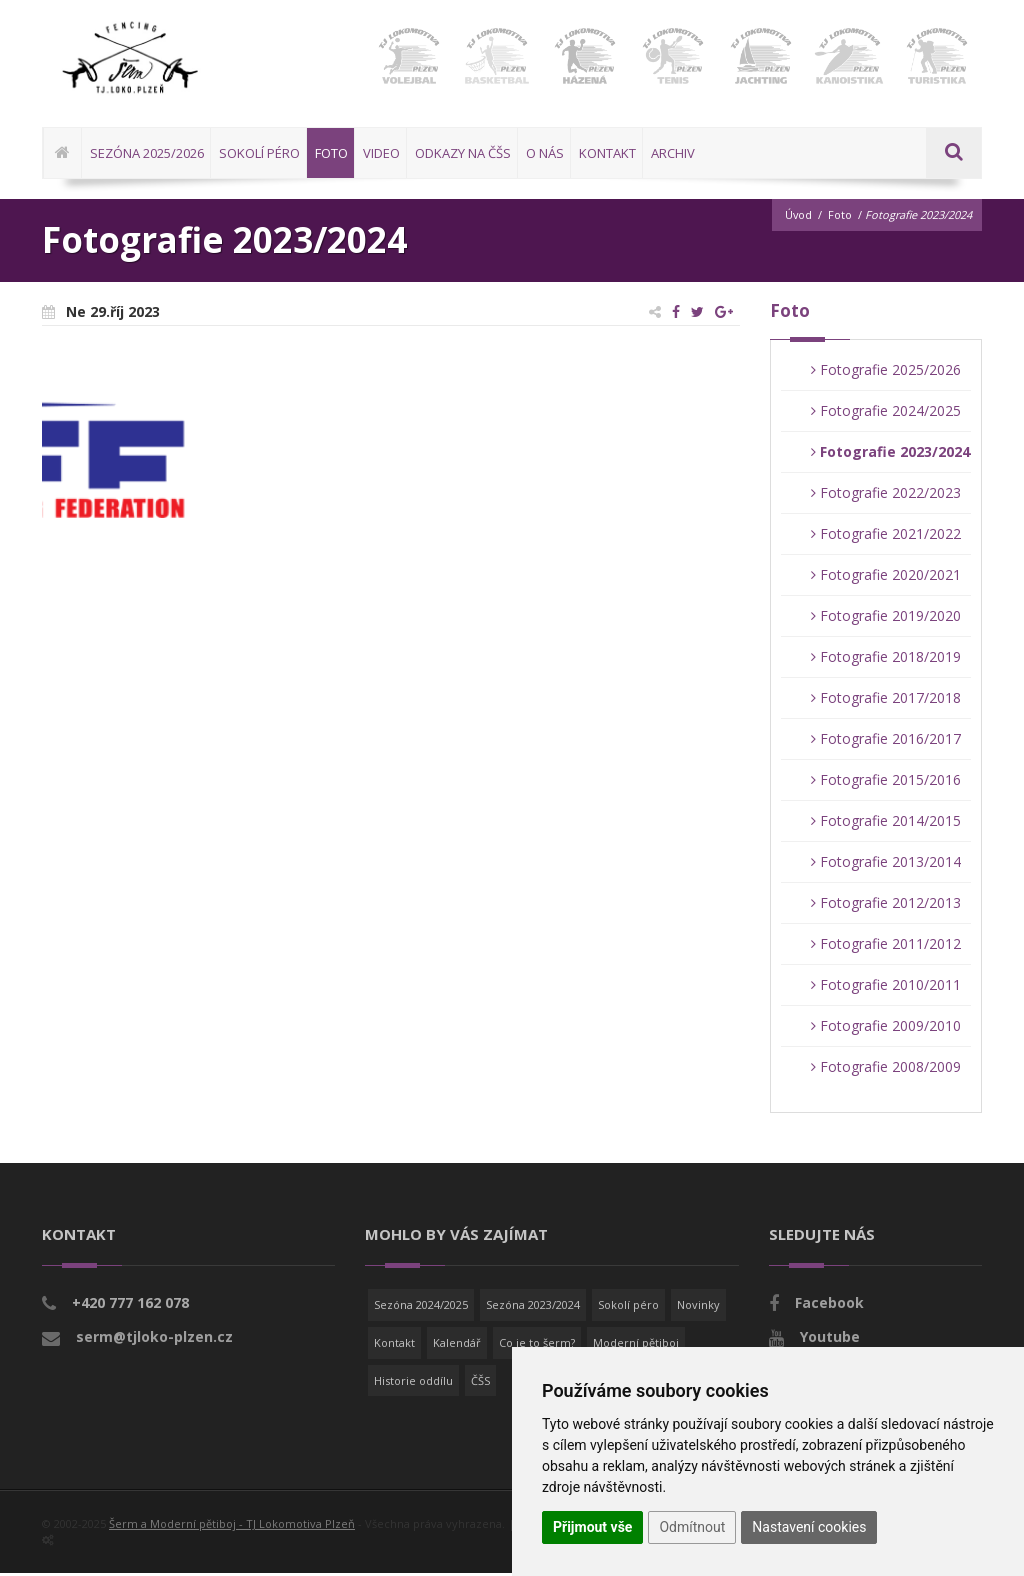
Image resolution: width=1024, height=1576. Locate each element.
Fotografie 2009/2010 (886, 1028)
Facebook (829, 1305)
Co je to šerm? (537, 1345)
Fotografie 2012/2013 (886, 905)
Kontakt (394, 1345)
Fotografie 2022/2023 (886, 495)
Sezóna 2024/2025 (421, 1307)
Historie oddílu (413, 1382)
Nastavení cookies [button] (809, 1527)
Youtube (830, 1339)
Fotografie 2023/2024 (890, 454)
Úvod (798, 217)
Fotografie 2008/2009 (886, 1069)
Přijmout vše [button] (592, 1527)
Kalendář (457, 1345)
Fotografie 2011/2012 (886, 946)
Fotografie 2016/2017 (886, 741)
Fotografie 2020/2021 (886, 577)
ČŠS (480, 1382)
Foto (840, 217)
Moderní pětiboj (636, 1345)
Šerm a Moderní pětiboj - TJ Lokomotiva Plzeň (232, 1526)
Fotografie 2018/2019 (886, 659)
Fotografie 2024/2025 (886, 413)
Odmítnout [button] (692, 1527)
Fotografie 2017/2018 (886, 700)
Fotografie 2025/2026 (886, 372)
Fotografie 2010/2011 (886, 987)
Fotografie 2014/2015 (886, 823)
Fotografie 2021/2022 (886, 536)
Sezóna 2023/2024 (533, 1307)
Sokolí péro (628, 1307)
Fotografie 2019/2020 (886, 618)
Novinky (698, 1307)
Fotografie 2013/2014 (886, 864)
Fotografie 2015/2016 (886, 782)
